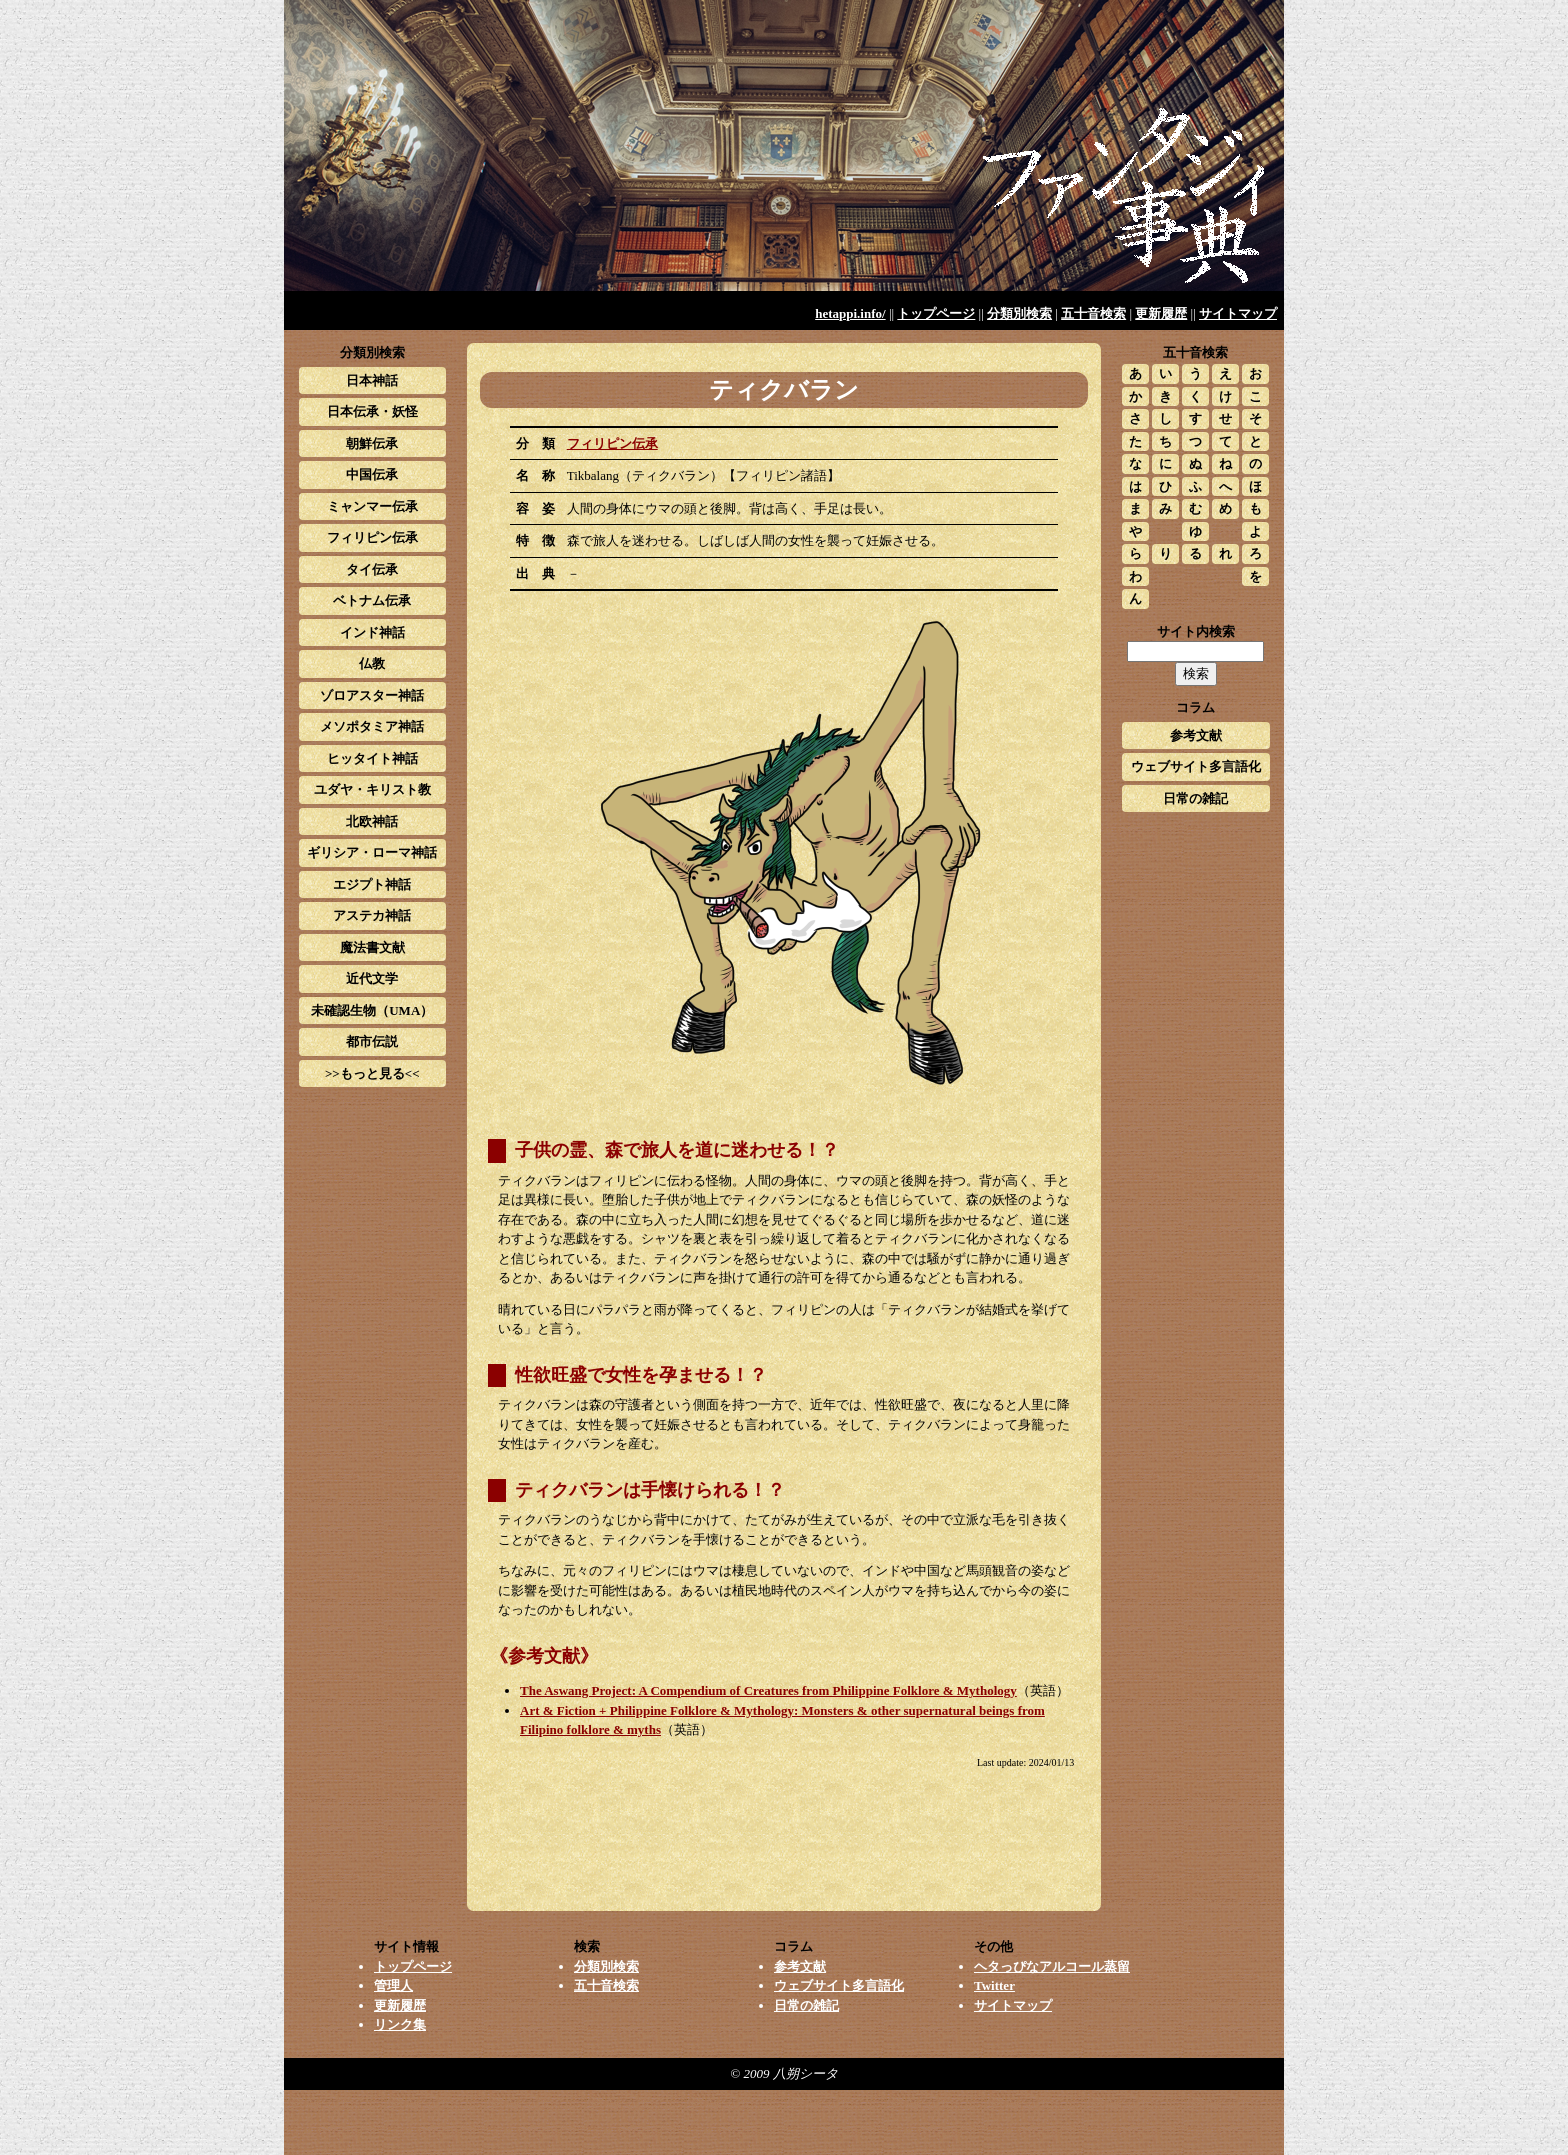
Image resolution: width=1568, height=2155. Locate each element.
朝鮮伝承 (372, 443)
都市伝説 (372, 1041)
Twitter (994, 1985)
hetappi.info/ (850, 313)
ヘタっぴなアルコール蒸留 (1052, 1966)
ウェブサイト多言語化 (1196, 766)
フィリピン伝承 (612, 443)
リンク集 (400, 2024)
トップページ (936, 313)
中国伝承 (372, 474)
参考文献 (1196, 735)
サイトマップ (1238, 313)
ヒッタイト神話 (372, 758)
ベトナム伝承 (372, 600)
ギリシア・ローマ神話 (372, 852)
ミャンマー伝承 (372, 506)
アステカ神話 (372, 915)
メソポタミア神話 (372, 726)
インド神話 (372, 632)
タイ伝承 (372, 569)
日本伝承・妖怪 (372, 411)
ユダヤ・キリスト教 (372, 789)
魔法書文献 (372, 947)
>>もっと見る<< (372, 1073)
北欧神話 (372, 821)
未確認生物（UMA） (372, 1010)
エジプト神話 (372, 884)
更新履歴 (1161, 313)
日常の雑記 (1195, 798)
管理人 (393, 1985)
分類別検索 (1019, 313)
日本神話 (372, 380)
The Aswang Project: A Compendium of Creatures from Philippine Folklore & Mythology (768, 1690)
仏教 (372, 663)
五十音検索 (1093, 313)
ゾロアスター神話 (372, 695)
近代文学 (372, 978)
